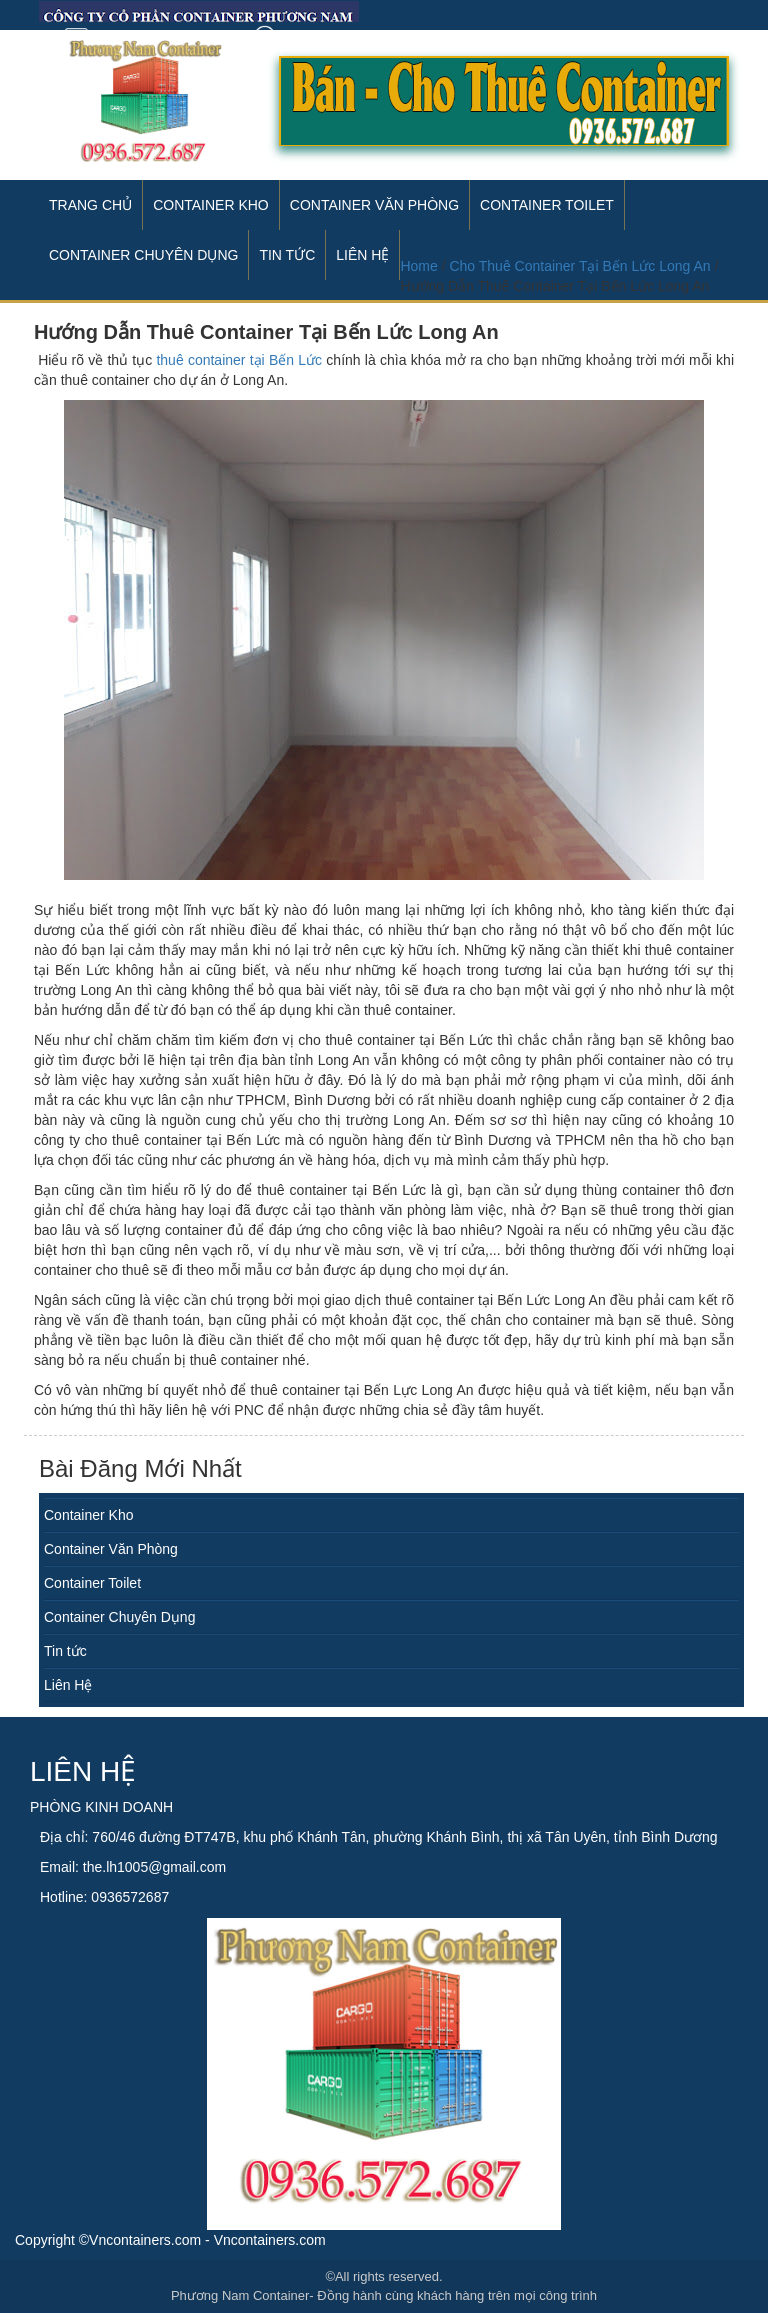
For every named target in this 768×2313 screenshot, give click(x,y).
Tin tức (65, 1651)
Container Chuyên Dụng (119, 1617)
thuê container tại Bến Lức (239, 360)
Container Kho (211, 205)
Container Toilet (547, 205)
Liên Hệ (68, 1685)
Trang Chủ (90, 205)
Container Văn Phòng (374, 205)
